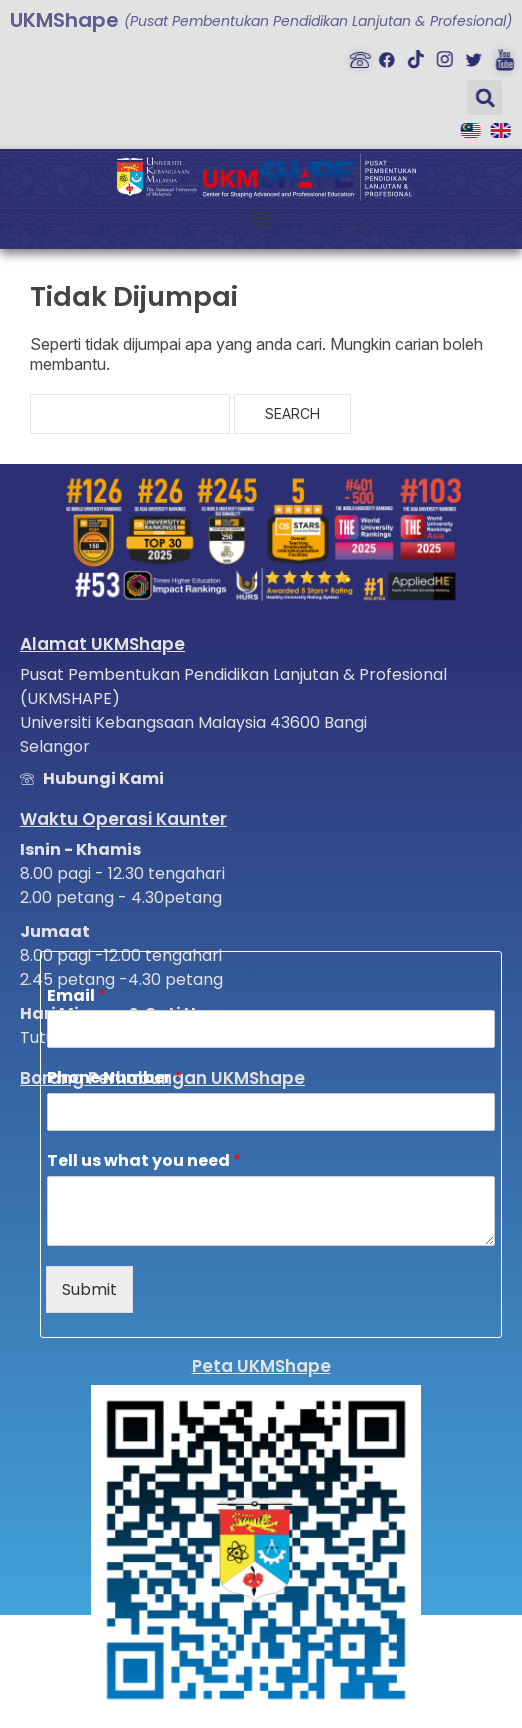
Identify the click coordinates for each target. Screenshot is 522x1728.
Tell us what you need (144, 1161)
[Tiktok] (411, 54)
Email (76, 996)
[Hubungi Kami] (353, 54)
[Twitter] (468, 54)
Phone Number (114, 1078)
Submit (89, 1289)
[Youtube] (497, 54)
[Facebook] (382, 54)
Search (292, 413)
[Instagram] (440, 54)
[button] (476, 97)
